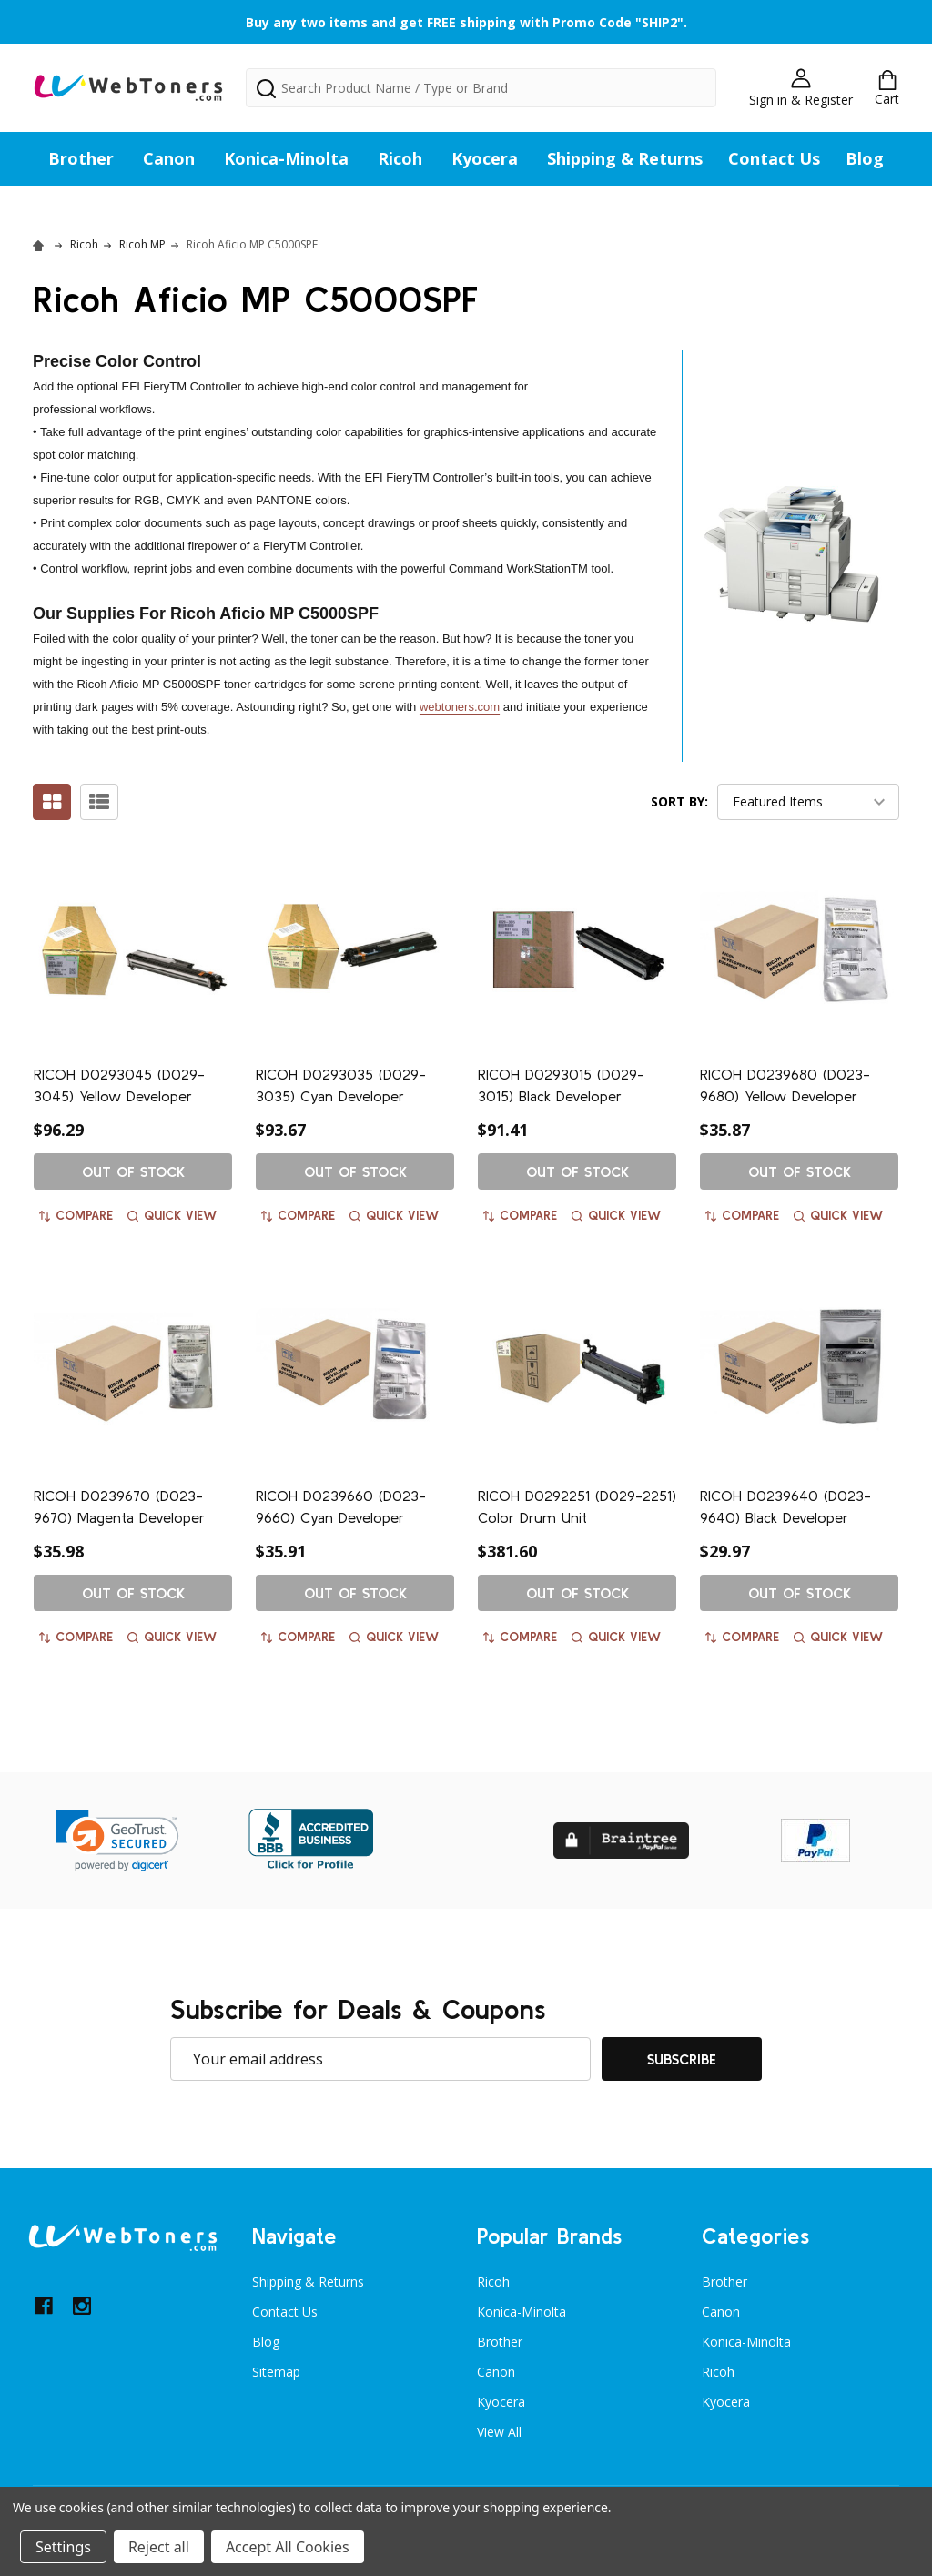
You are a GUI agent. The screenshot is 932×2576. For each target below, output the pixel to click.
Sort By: (679, 801)
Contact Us (774, 158)
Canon (169, 158)
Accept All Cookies (288, 2547)
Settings (63, 2547)
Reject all (158, 2547)
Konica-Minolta (286, 158)
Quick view (172, 1215)
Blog (865, 158)
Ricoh (400, 158)
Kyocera (484, 158)
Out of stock (133, 1171)
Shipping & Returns (625, 158)
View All (499, 2431)
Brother (81, 158)
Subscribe (681, 2059)
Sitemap (276, 2371)
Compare (76, 1215)
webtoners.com (460, 707)
